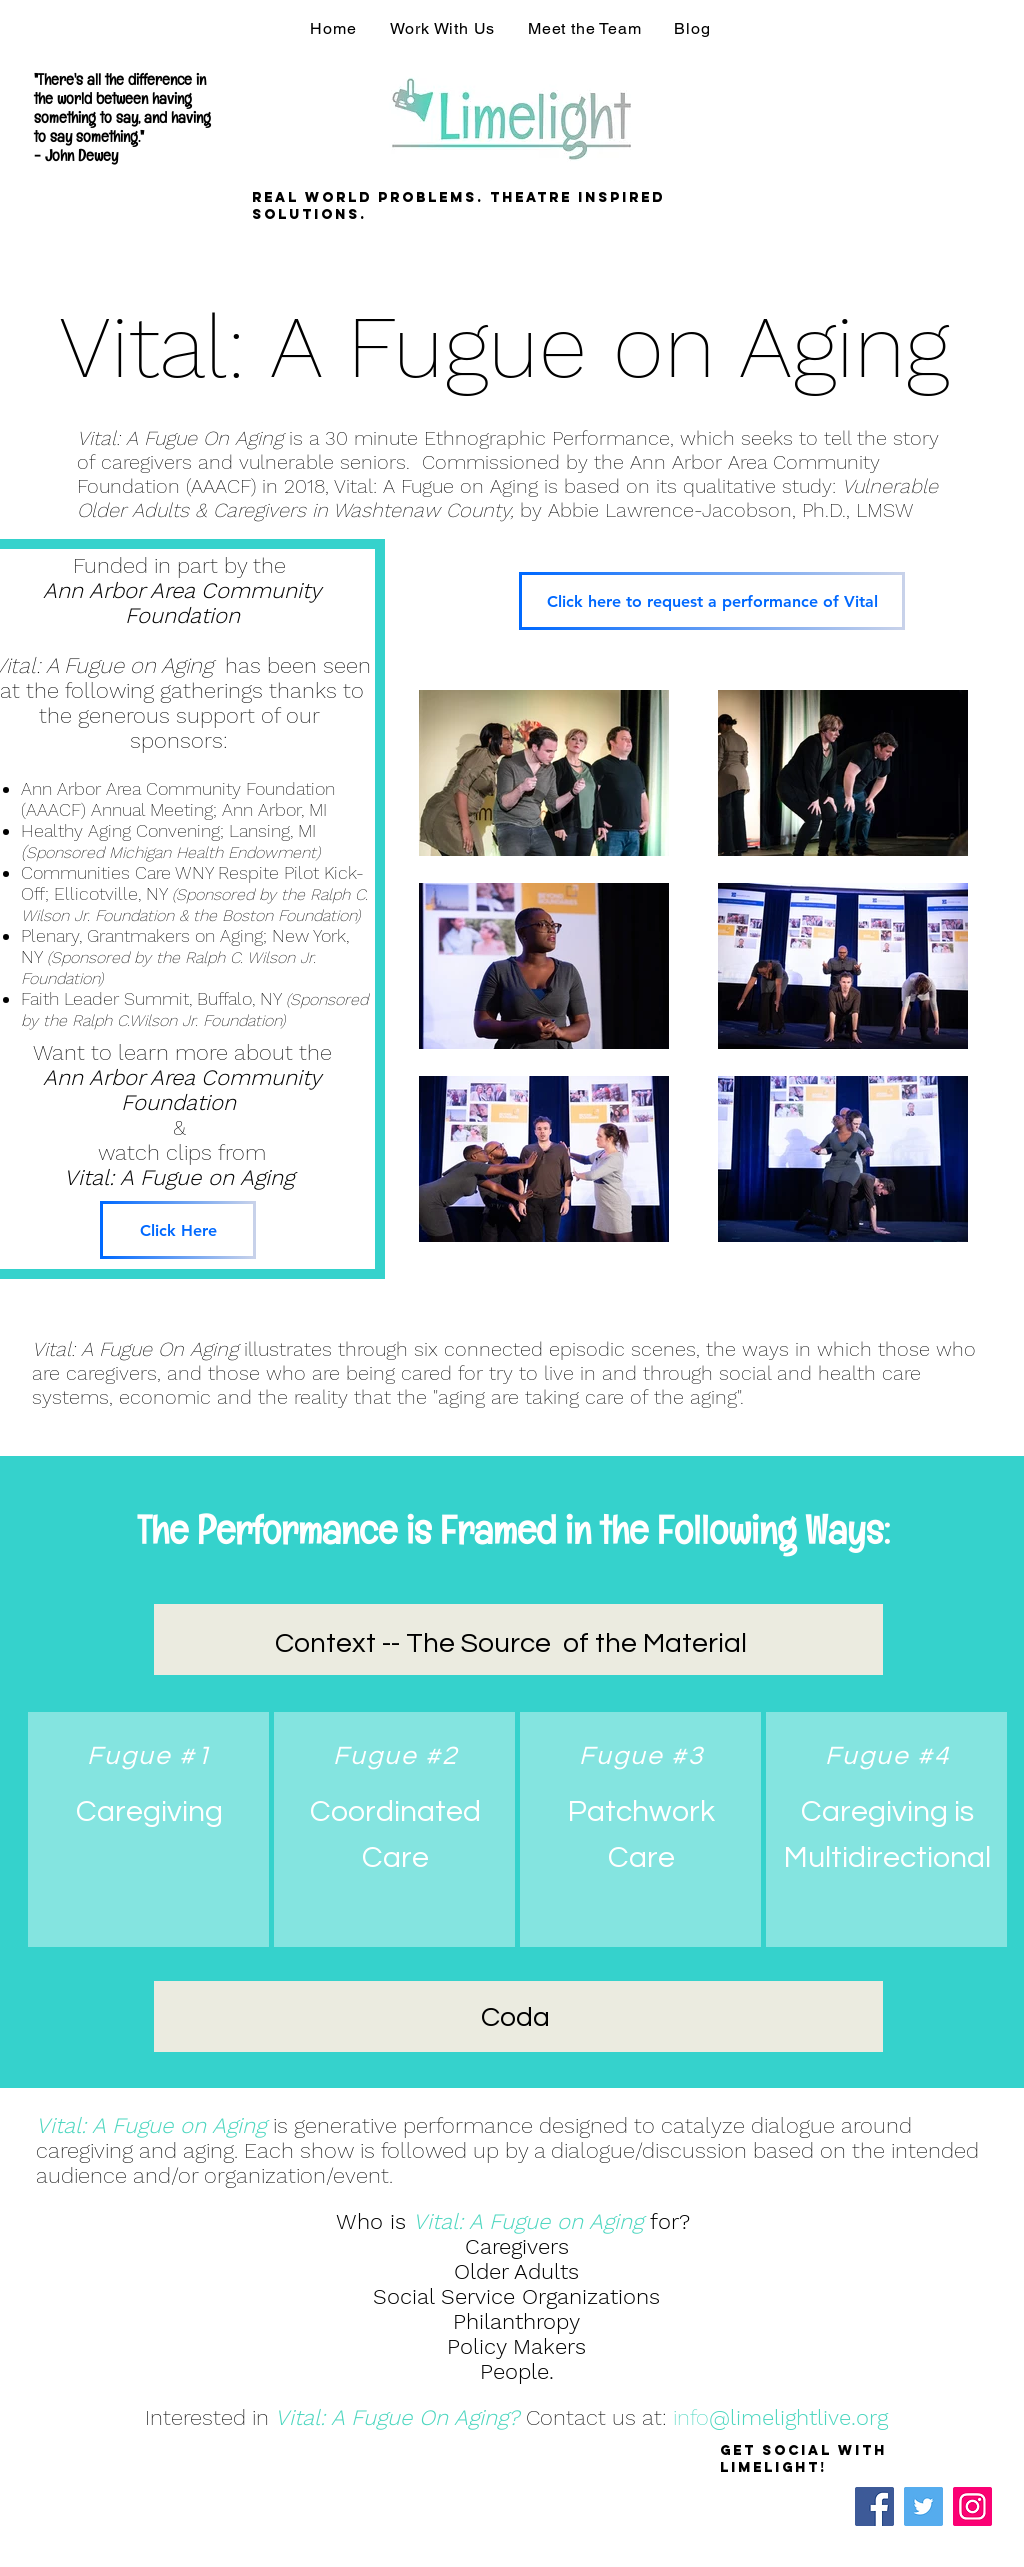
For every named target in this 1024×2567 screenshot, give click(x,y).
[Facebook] (874, 2506)
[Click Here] (178, 1230)
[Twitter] (923, 2506)
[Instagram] (972, 2506)
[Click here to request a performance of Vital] (712, 601)
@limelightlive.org (798, 2417)
